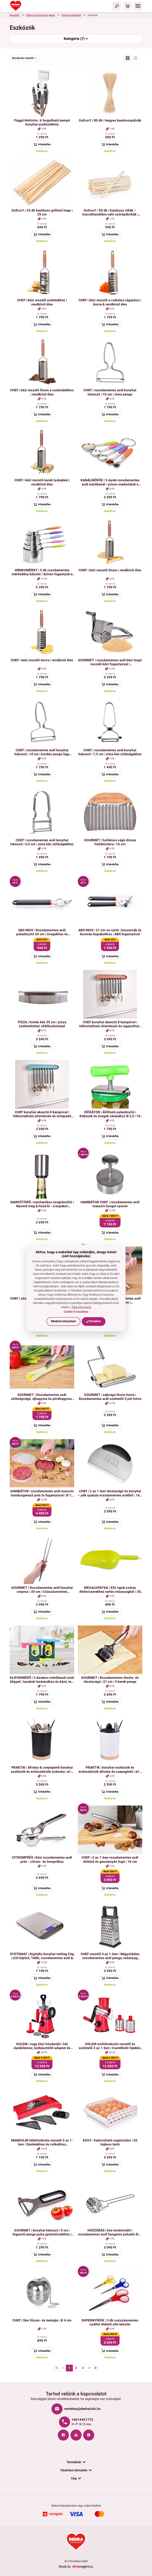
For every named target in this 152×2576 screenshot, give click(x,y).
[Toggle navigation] (116, 6)
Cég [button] (74, 2478)
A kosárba (41, 144)
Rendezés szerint (23, 58)
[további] (89, 2368)
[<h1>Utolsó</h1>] (95, 2368)
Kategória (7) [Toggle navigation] (76, 39)
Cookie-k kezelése (76, 1311)
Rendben (93, 1321)
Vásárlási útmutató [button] (73, 2470)
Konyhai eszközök (71, 15)
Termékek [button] (73, 2462)
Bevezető (14, 15)
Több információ (81, 1307)
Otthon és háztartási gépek (40, 15)
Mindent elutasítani (63, 1321)
